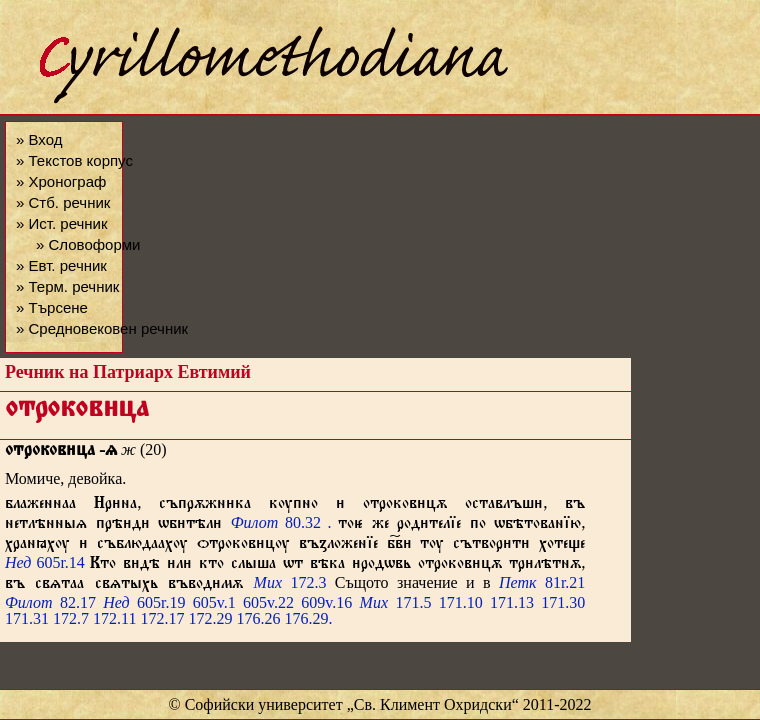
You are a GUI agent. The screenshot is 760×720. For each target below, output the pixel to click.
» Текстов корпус (74, 160)
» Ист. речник (62, 223)
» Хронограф (61, 181)
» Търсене (52, 307)
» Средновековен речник (102, 328)
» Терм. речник (67, 286)
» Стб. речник (63, 202)
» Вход (39, 139)
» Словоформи (88, 244)
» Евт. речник (61, 265)
